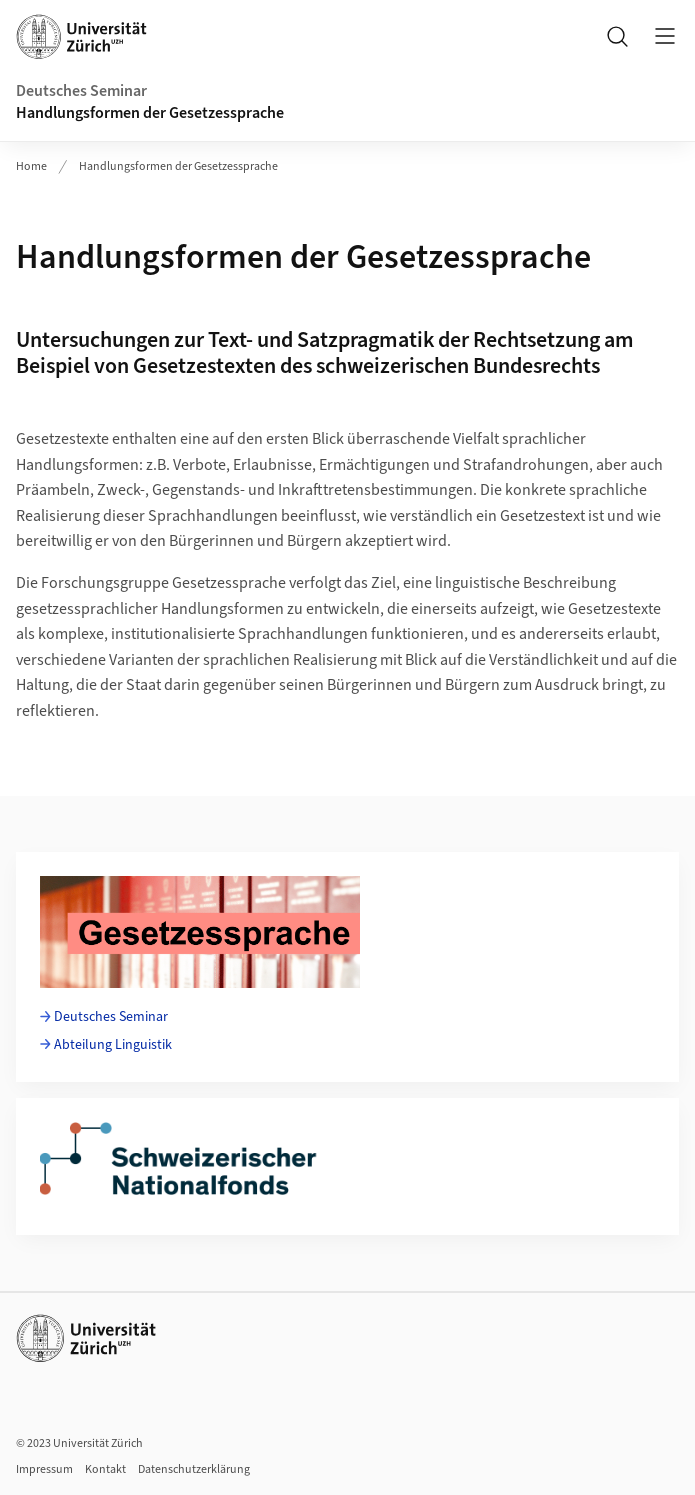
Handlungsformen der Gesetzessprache (150, 113)
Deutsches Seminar (81, 91)
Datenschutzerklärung (194, 1469)
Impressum (44, 1469)
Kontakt (105, 1469)
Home (31, 166)
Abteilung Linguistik (113, 1045)
